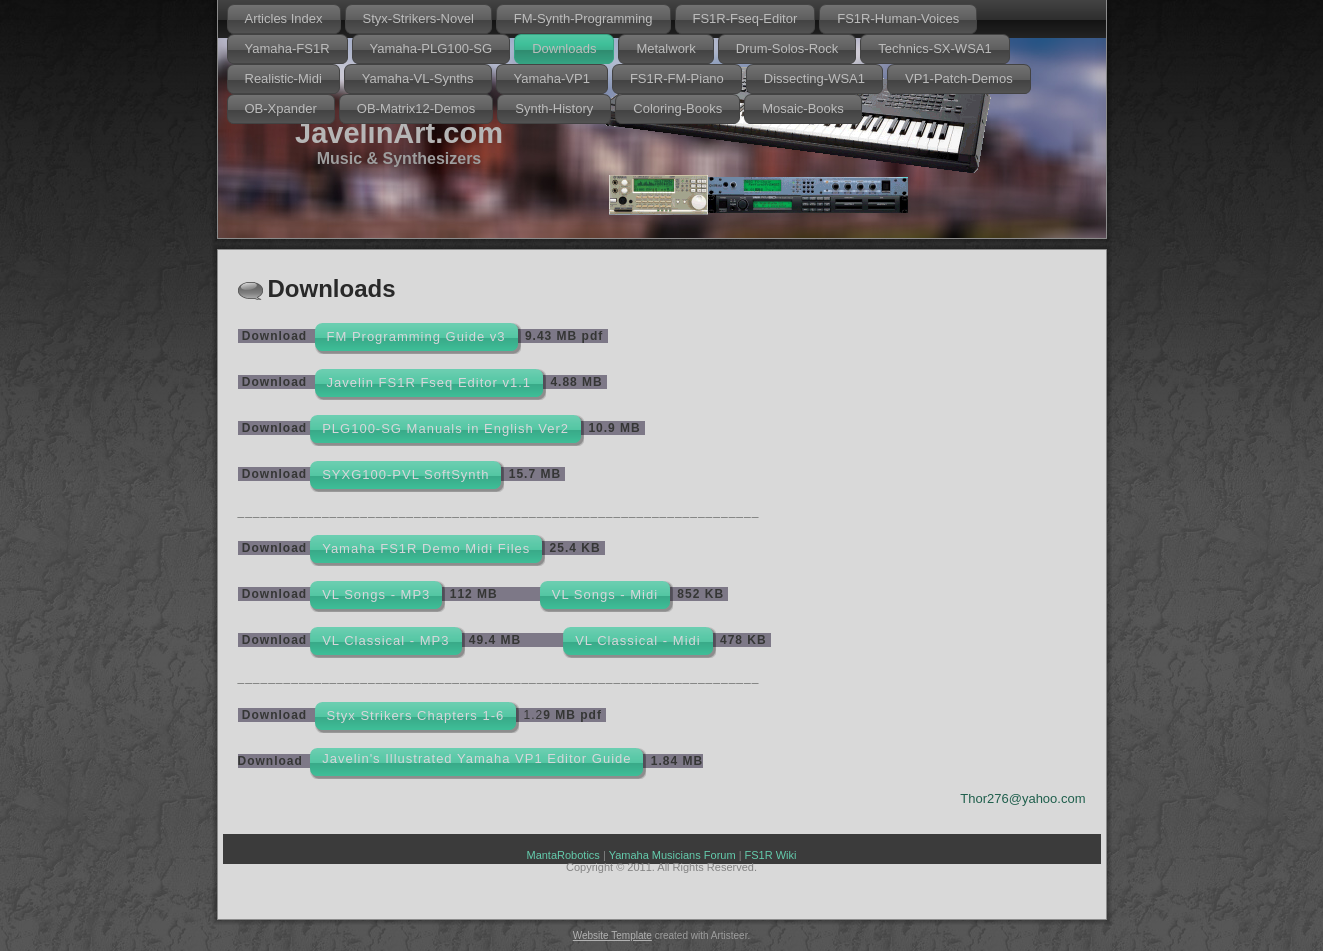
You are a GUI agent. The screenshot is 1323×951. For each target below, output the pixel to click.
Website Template (612, 935)
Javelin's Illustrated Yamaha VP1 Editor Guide (476, 758)
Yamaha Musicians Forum (672, 855)
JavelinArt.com (399, 133)
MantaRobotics (562, 855)
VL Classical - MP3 (385, 640)
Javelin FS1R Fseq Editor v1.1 (429, 382)
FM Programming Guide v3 (416, 336)
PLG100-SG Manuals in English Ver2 (445, 428)
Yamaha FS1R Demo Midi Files (426, 548)
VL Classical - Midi (637, 640)
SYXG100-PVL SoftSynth (405, 474)
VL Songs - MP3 (376, 594)
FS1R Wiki (771, 855)
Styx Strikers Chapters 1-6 (416, 715)
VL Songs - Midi (605, 594)
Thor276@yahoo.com (1022, 798)
